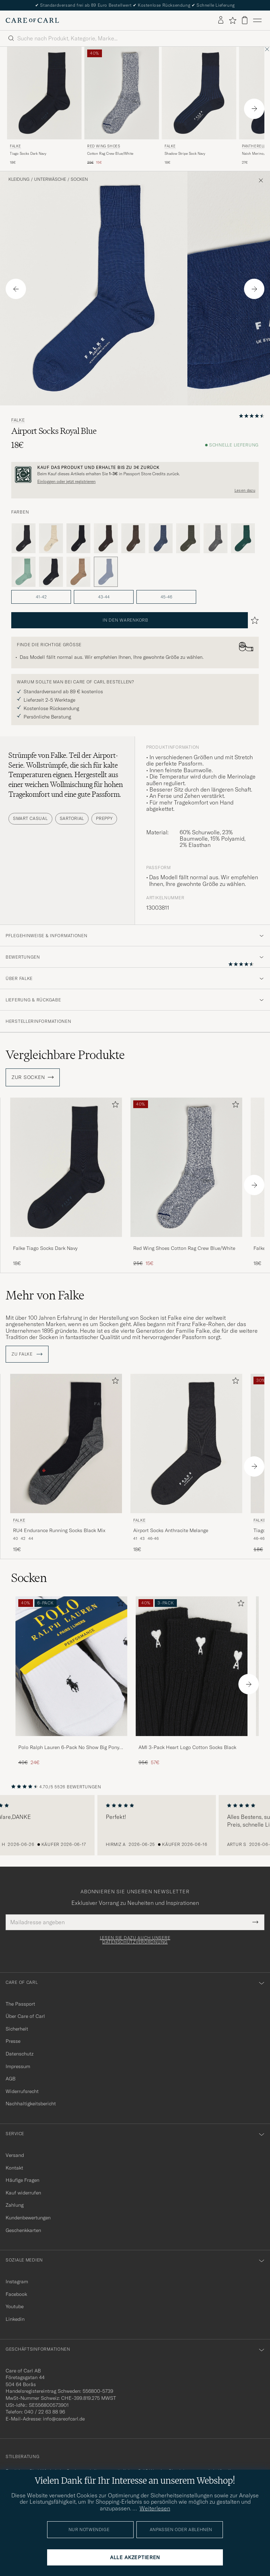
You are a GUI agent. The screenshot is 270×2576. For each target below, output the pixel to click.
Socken (79, 179)
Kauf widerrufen (23, 2193)
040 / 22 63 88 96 (44, 2412)
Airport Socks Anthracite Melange (170, 1530)
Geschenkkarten (23, 2230)
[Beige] (51, 538)
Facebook (16, 2294)
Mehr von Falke (45, 1295)
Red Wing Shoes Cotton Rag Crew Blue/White (184, 1248)
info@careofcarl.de (64, 2419)
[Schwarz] (78, 538)
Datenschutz (19, 2054)
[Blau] (160, 538)
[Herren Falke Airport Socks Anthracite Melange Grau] (186, 1443)
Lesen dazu (244, 490)
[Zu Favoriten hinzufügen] (114, 1106)
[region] (135, 1825)
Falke (15, 146)
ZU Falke (27, 1354)
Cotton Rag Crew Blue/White (110, 153)
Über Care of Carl (25, 2016)
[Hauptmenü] (257, 20)
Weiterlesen (155, 2508)
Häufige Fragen (22, 2180)
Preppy (104, 818)
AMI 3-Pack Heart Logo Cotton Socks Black (187, 1747)
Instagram (17, 2281)
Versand (15, 2155)
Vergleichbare (65, 1054)
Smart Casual (30, 818)
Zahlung (15, 2205)
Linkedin (15, 2319)
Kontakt (14, 2168)
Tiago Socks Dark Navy (28, 153)
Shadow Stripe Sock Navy (185, 153)
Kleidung (19, 179)
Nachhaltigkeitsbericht (31, 2103)
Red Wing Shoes (103, 146)
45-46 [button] (166, 597)
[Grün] (188, 538)
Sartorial (72, 818)
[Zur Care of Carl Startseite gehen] (32, 20)
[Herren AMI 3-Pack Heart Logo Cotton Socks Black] (192, 1666)
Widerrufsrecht (22, 2091)
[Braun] (106, 538)
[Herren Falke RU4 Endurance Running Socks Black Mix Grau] (66, 1443)
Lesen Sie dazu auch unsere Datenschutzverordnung (135, 1940)
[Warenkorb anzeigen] (244, 20)
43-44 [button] (104, 597)
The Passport (20, 2004)
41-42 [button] (41, 597)
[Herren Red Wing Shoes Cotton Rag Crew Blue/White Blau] (121, 93)
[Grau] (23, 538)
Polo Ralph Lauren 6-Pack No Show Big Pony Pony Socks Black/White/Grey (68, 1747)
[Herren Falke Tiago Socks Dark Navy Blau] (44, 93)
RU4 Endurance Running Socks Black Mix (59, 1530)
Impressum (18, 2066)
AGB (10, 2078)
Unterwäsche (50, 179)
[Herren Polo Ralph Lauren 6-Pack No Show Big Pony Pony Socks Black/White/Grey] (71, 1666)
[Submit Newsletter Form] (255, 1922)
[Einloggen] (220, 20)
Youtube (15, 2306)
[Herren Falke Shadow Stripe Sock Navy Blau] (199, 93)
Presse (13, 2041)
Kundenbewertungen (28, 2217)
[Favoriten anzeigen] (232, 20)
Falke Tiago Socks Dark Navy (45, 1248)
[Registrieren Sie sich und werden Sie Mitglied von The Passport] (135, 474)
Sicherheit (17, 2029)
